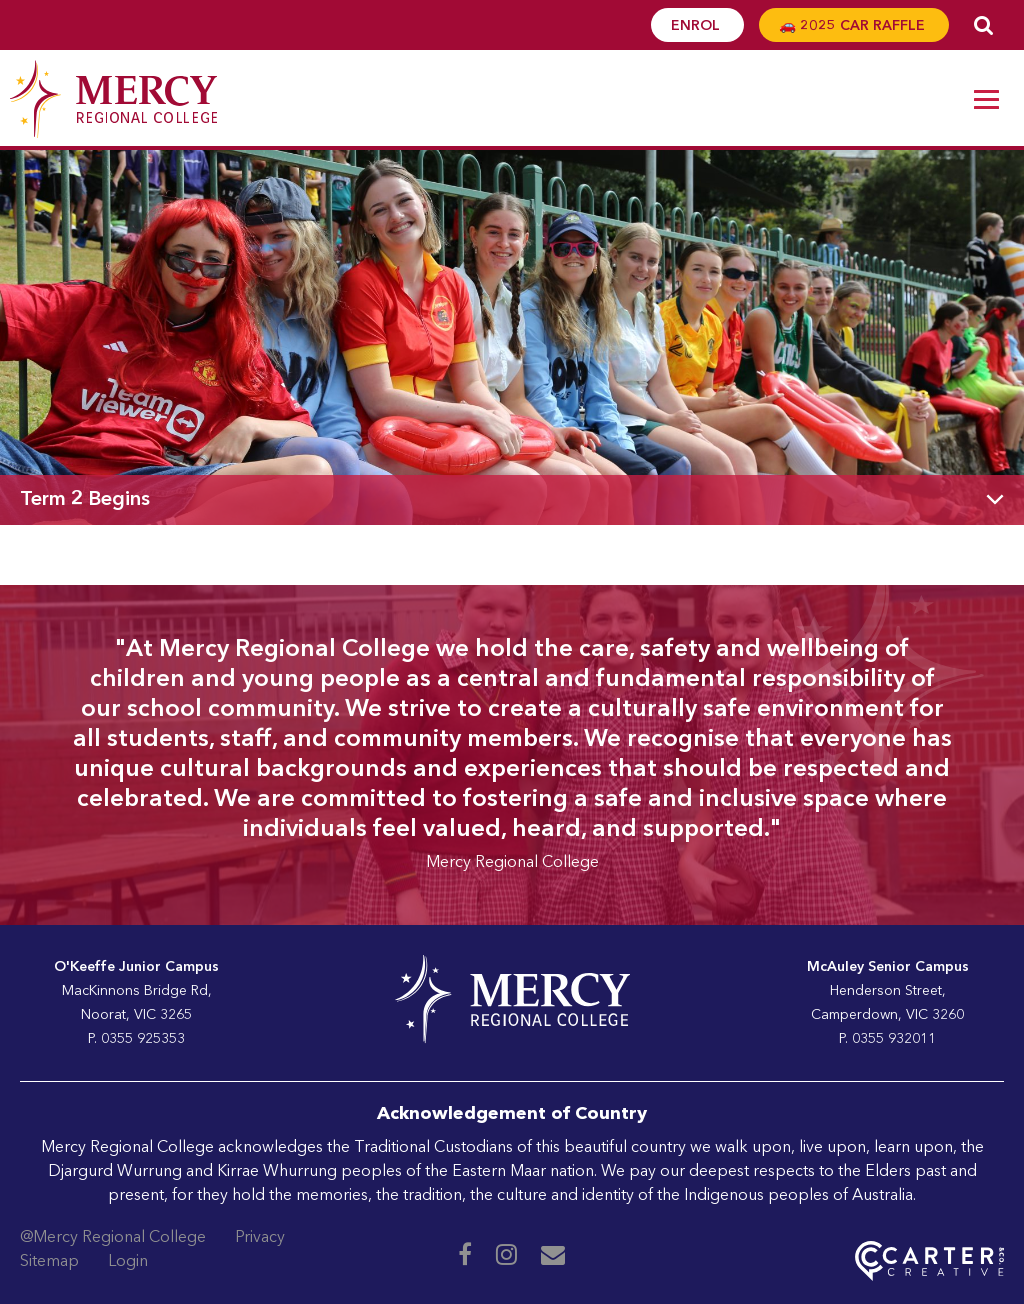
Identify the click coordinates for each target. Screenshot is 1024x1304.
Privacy (260, 1238)
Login (128, 1262)
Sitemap (49, 1262)
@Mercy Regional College (113, 1238)
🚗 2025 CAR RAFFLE (854, 26)
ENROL (697, 26)
